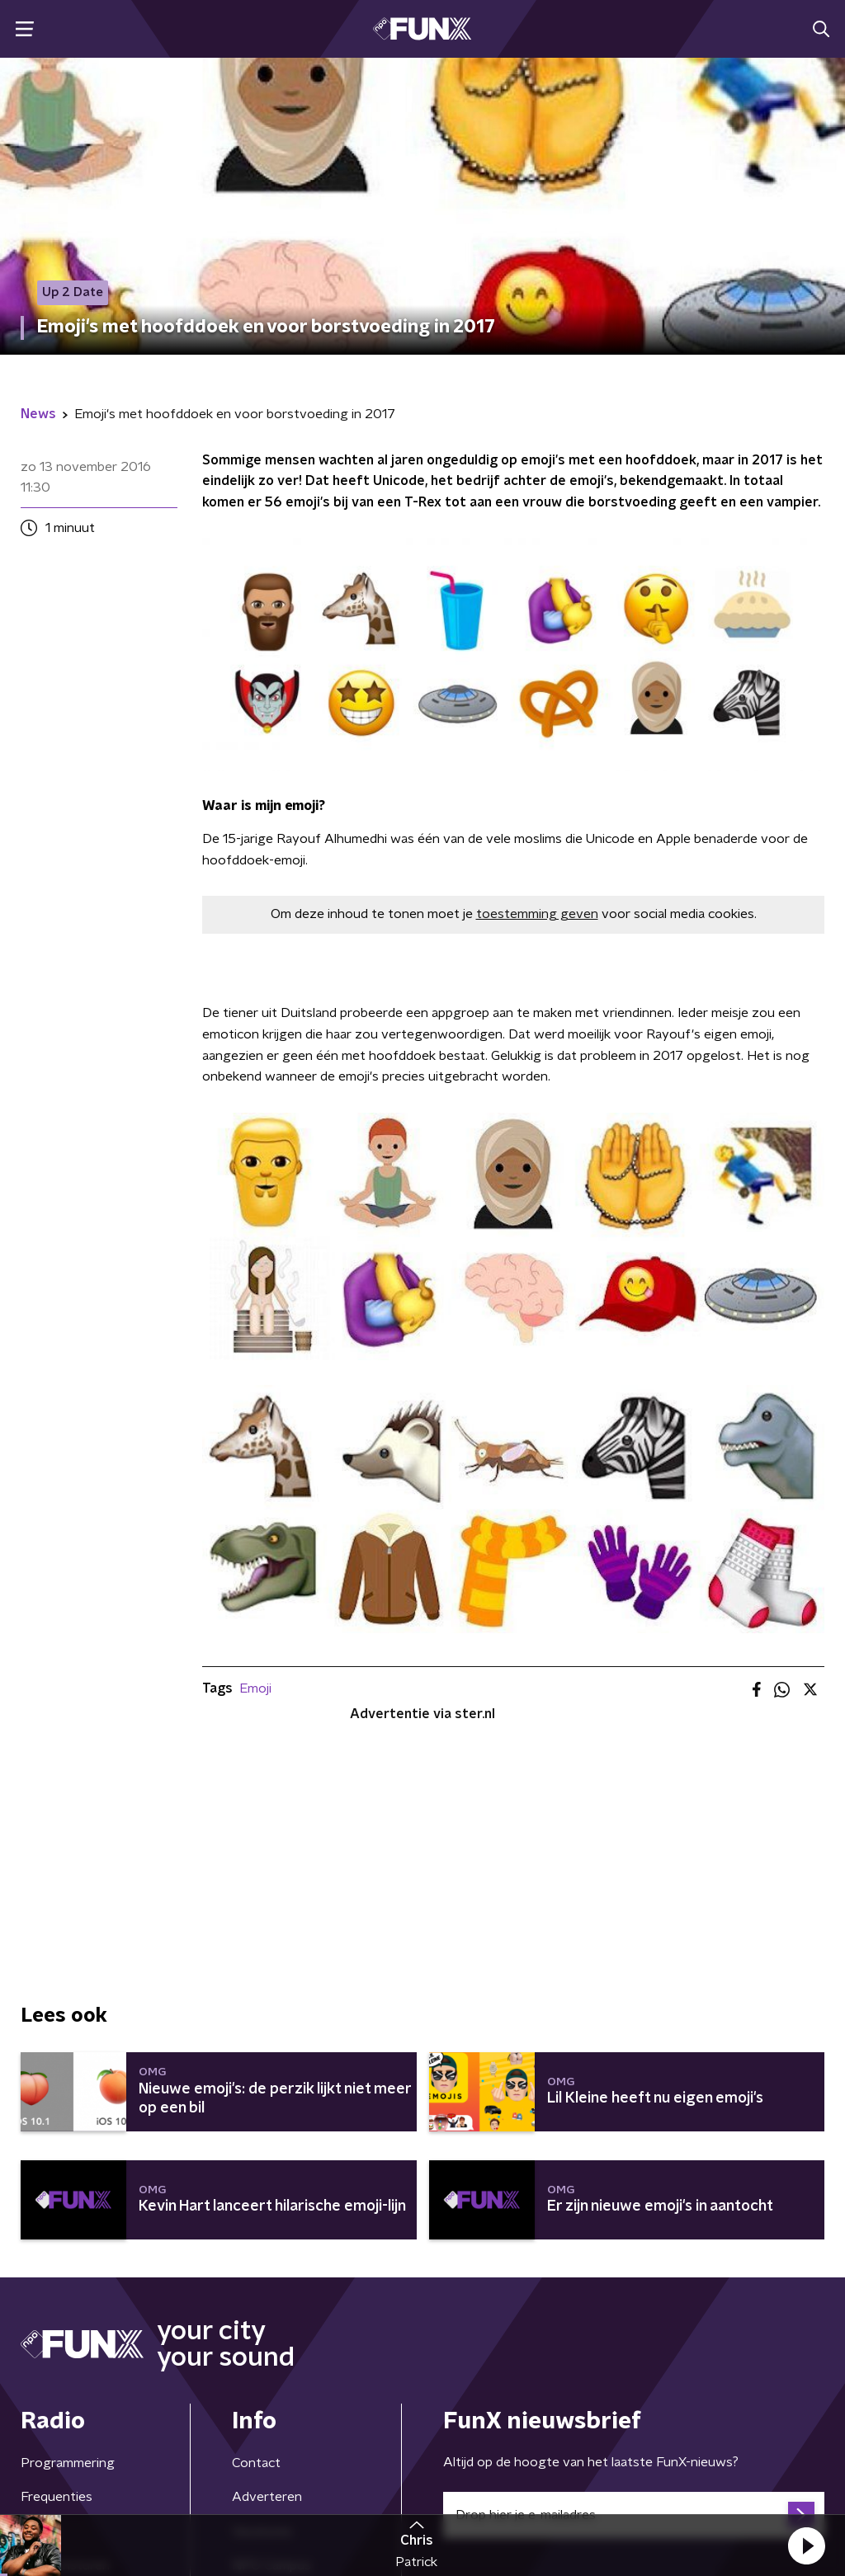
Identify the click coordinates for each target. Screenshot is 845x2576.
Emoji (255, 1688)
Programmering (68, 2463)
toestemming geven (537, 914)
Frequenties (56, 2496)
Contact (256, 2463)
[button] (806, 2545)
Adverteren (267, 2496)
